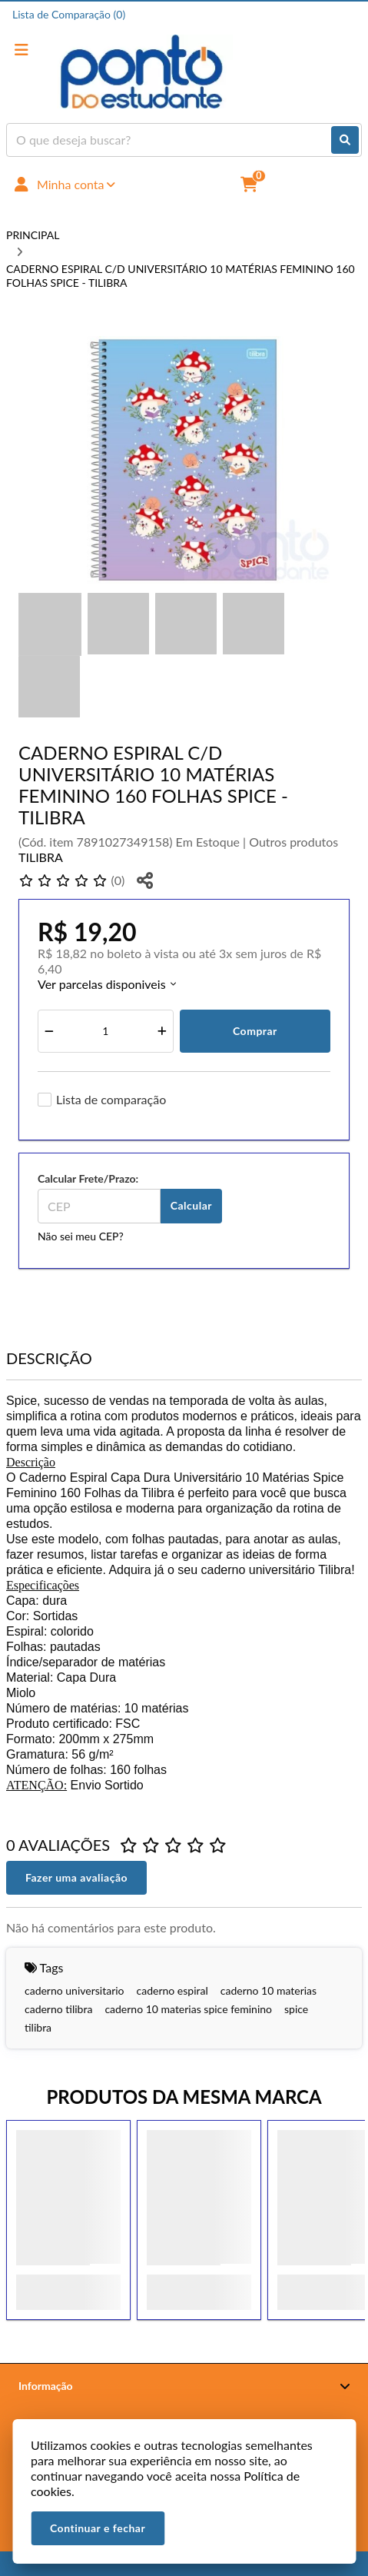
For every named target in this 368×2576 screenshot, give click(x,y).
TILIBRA (40, 857)
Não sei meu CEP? (81, 1236)
